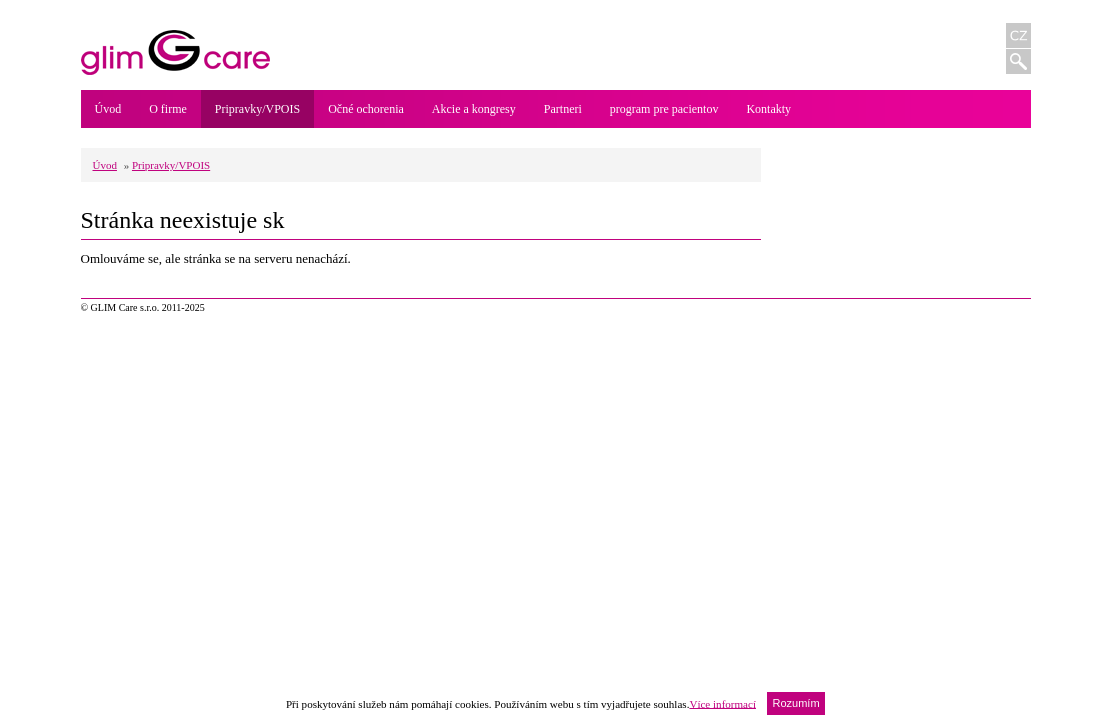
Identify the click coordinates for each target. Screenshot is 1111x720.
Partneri (563, 109)
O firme (168, 109)
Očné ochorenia (366, 109)
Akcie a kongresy (474, 109)
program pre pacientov (664, 109)
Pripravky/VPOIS (257, 109)
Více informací (722, 703)
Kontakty (768, 109)
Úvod (108, 109)
